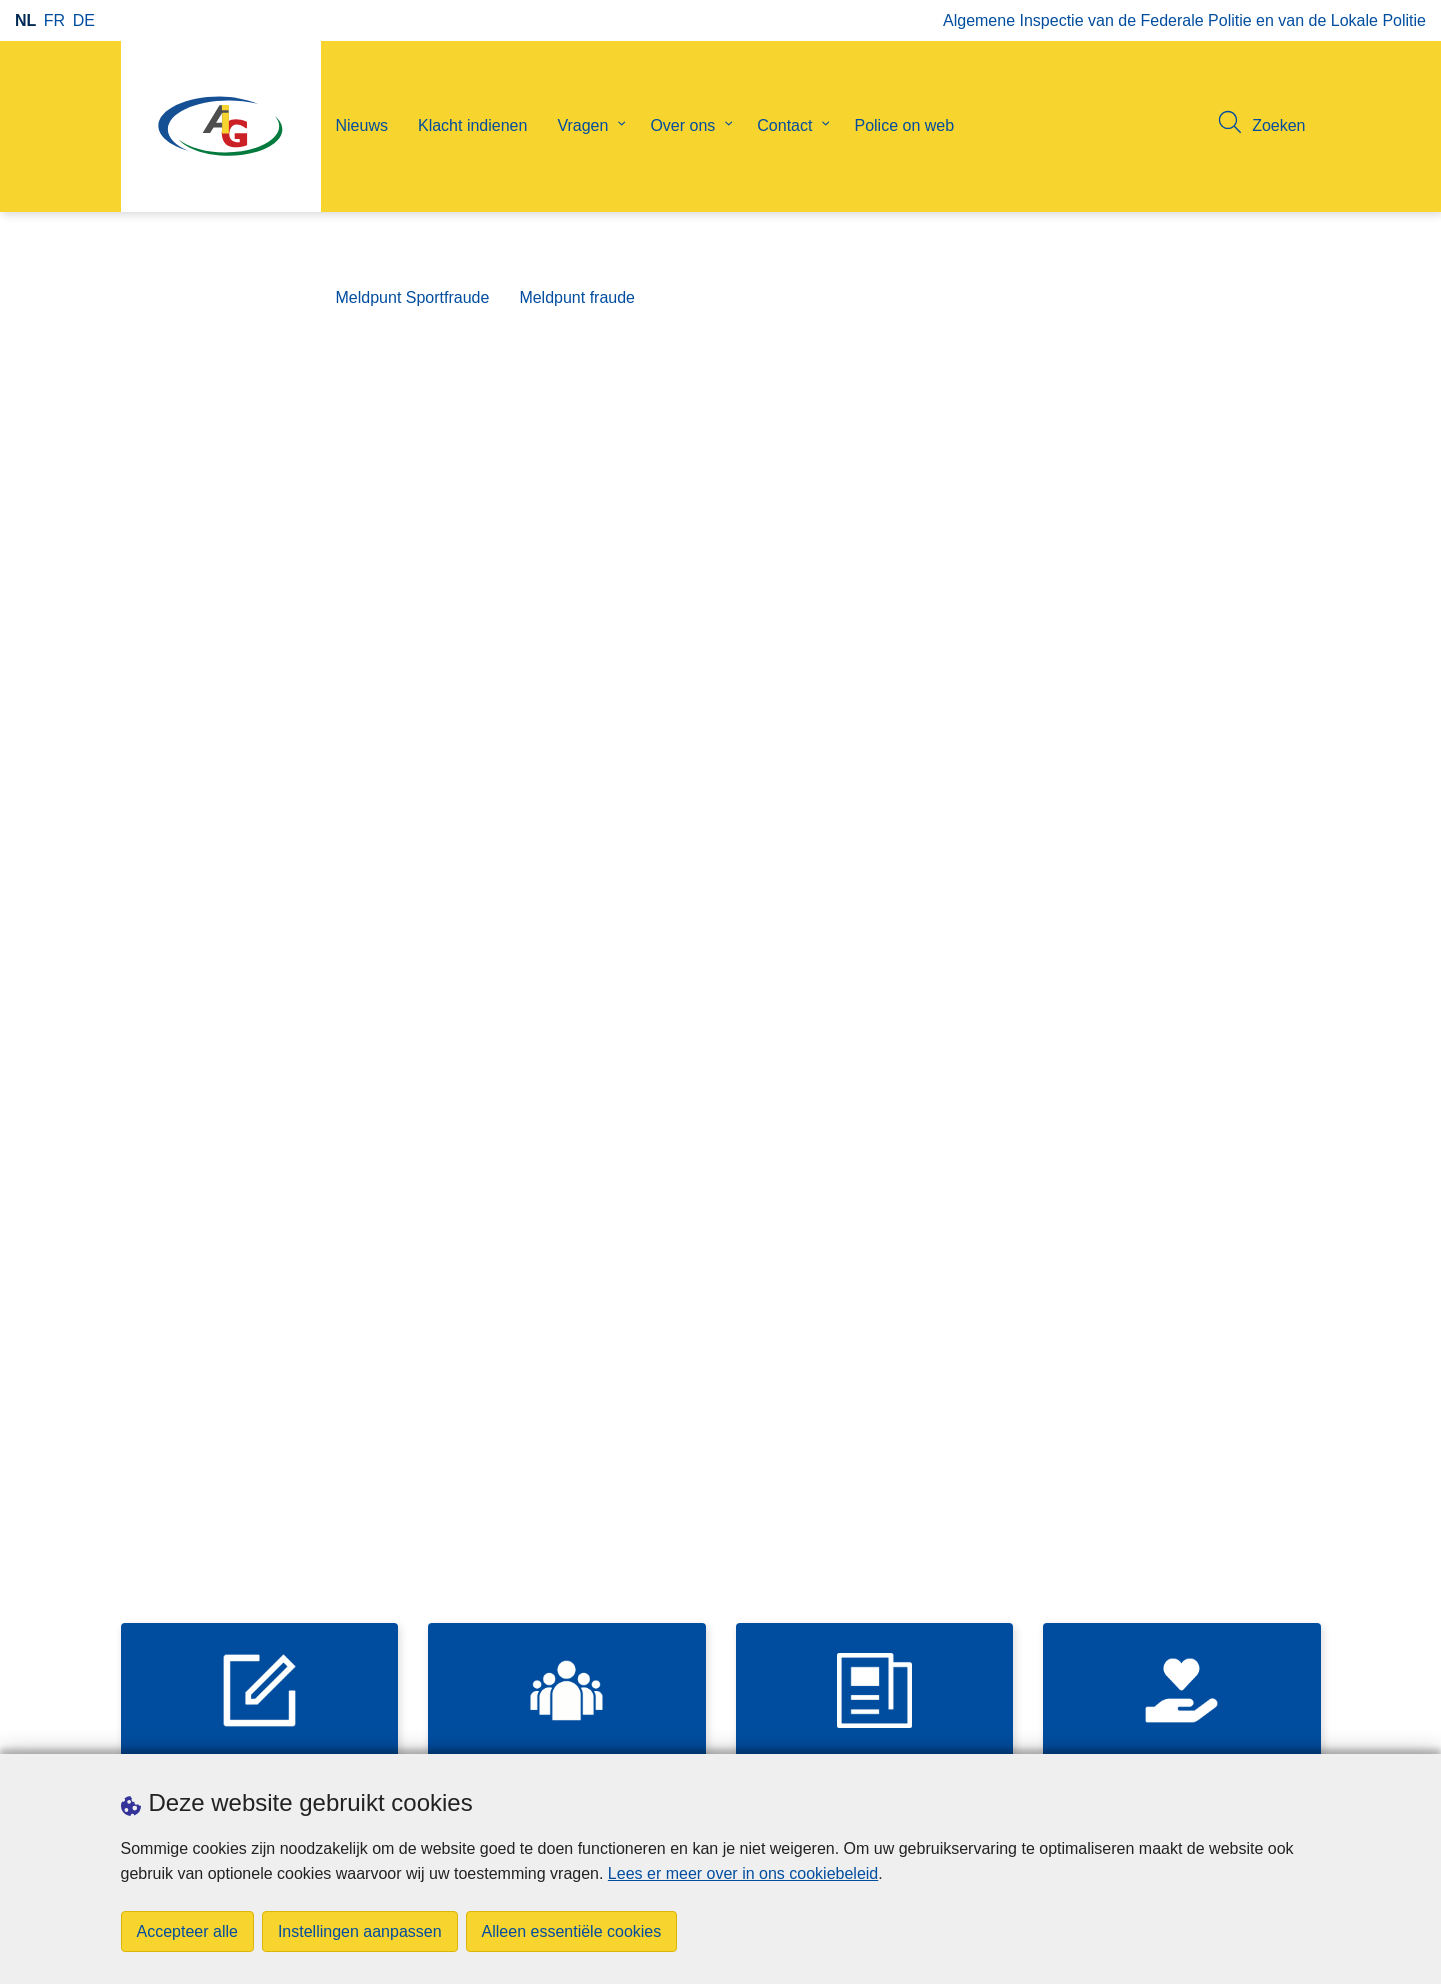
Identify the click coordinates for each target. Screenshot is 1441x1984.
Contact (784, 125)
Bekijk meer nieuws (832, 1582)
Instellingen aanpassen (360, 1931)
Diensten (989, 890)
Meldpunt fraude (577, 297)
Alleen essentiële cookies (572, 1931)
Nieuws (362, 125)
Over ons (682, 125)
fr (54, 20)
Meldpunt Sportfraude (413, 297)
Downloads (160, 1728)
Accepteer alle (187, 1931)
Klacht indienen (472, 125)
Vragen (582, 125)
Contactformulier (1016, 840)
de (84, 20)
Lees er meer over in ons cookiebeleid (743, 1873)
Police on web (904, 125)
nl (25, 20)
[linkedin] (1309, 1727)
